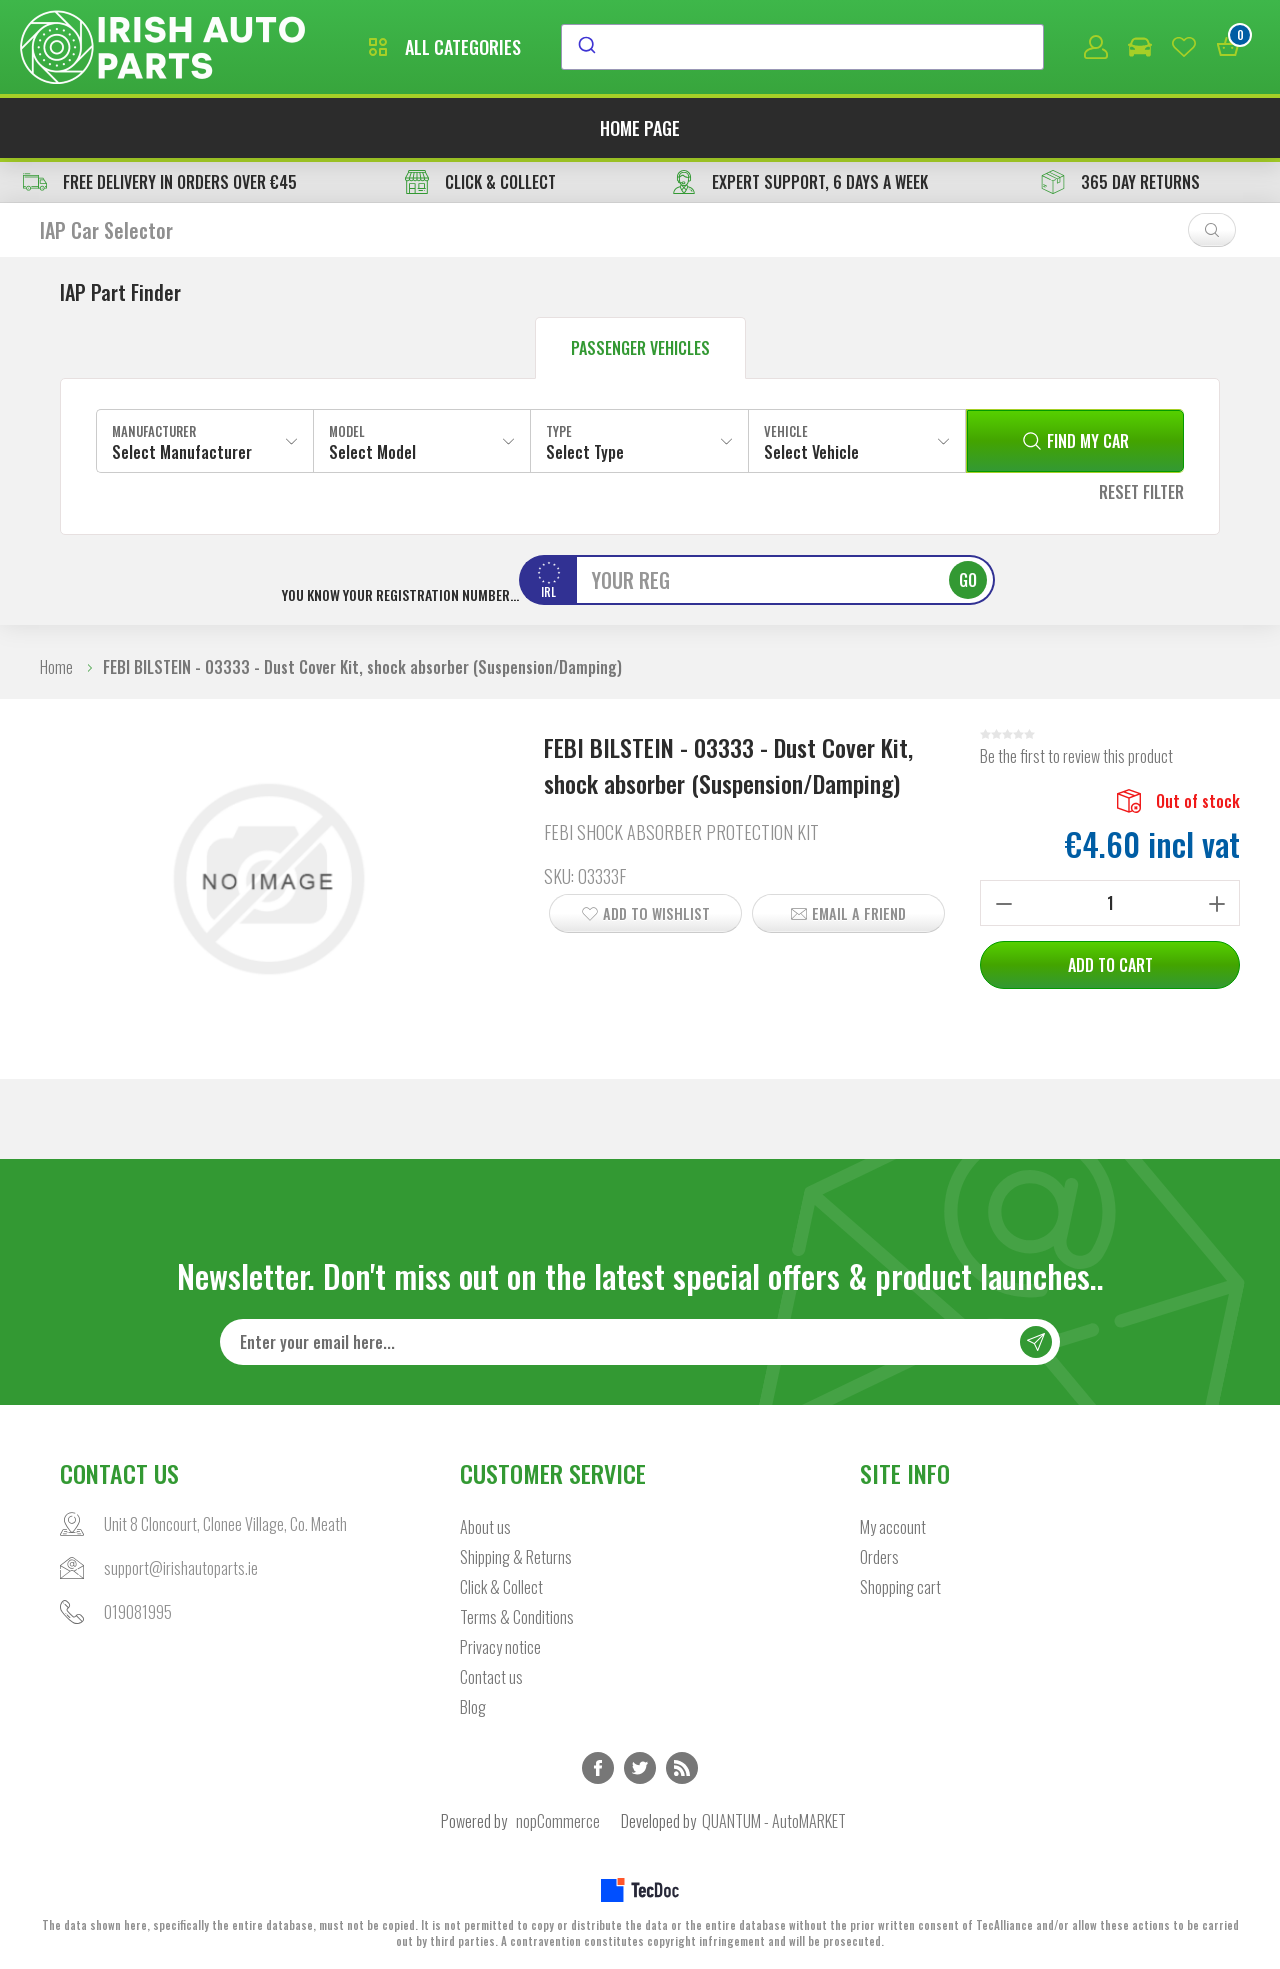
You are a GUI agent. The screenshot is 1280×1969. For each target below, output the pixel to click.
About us (485, 1527)
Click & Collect (501, 1587)
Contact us (491, 1677)
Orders (879, 1557)
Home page (640, 128)
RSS (682, 1768)
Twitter (640, 1768)
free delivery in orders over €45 (160, 182)
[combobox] (802, 47)
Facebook (598, 1768)
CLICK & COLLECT (480, 182)
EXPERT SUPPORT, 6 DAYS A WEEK (800, 182)
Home (56, 667)
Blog (473, 1707)
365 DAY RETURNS (1120, 182)
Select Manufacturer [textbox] (182, 452)
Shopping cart (900, 1587)
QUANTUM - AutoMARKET (774, 1821)
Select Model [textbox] (372, 452)
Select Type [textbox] (585, 452)
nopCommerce (558, 1821)
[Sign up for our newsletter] (640, 1342)
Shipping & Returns (516, 1557)
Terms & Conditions (517, 1617)
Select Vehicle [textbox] (811, 452)
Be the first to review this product (1076, 756)
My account (893, 1527)
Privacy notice (500, 1647)
